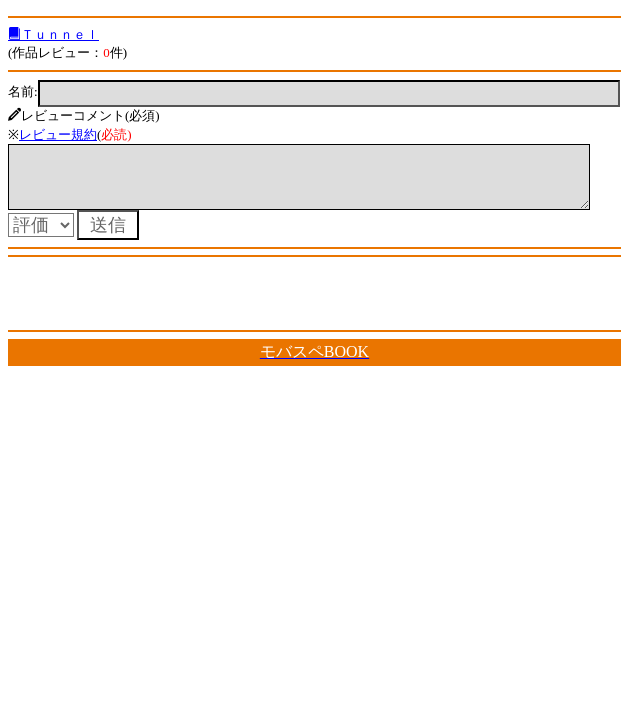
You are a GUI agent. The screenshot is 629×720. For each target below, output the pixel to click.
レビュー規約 (58, 134)
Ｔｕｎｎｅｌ (53, 34)
